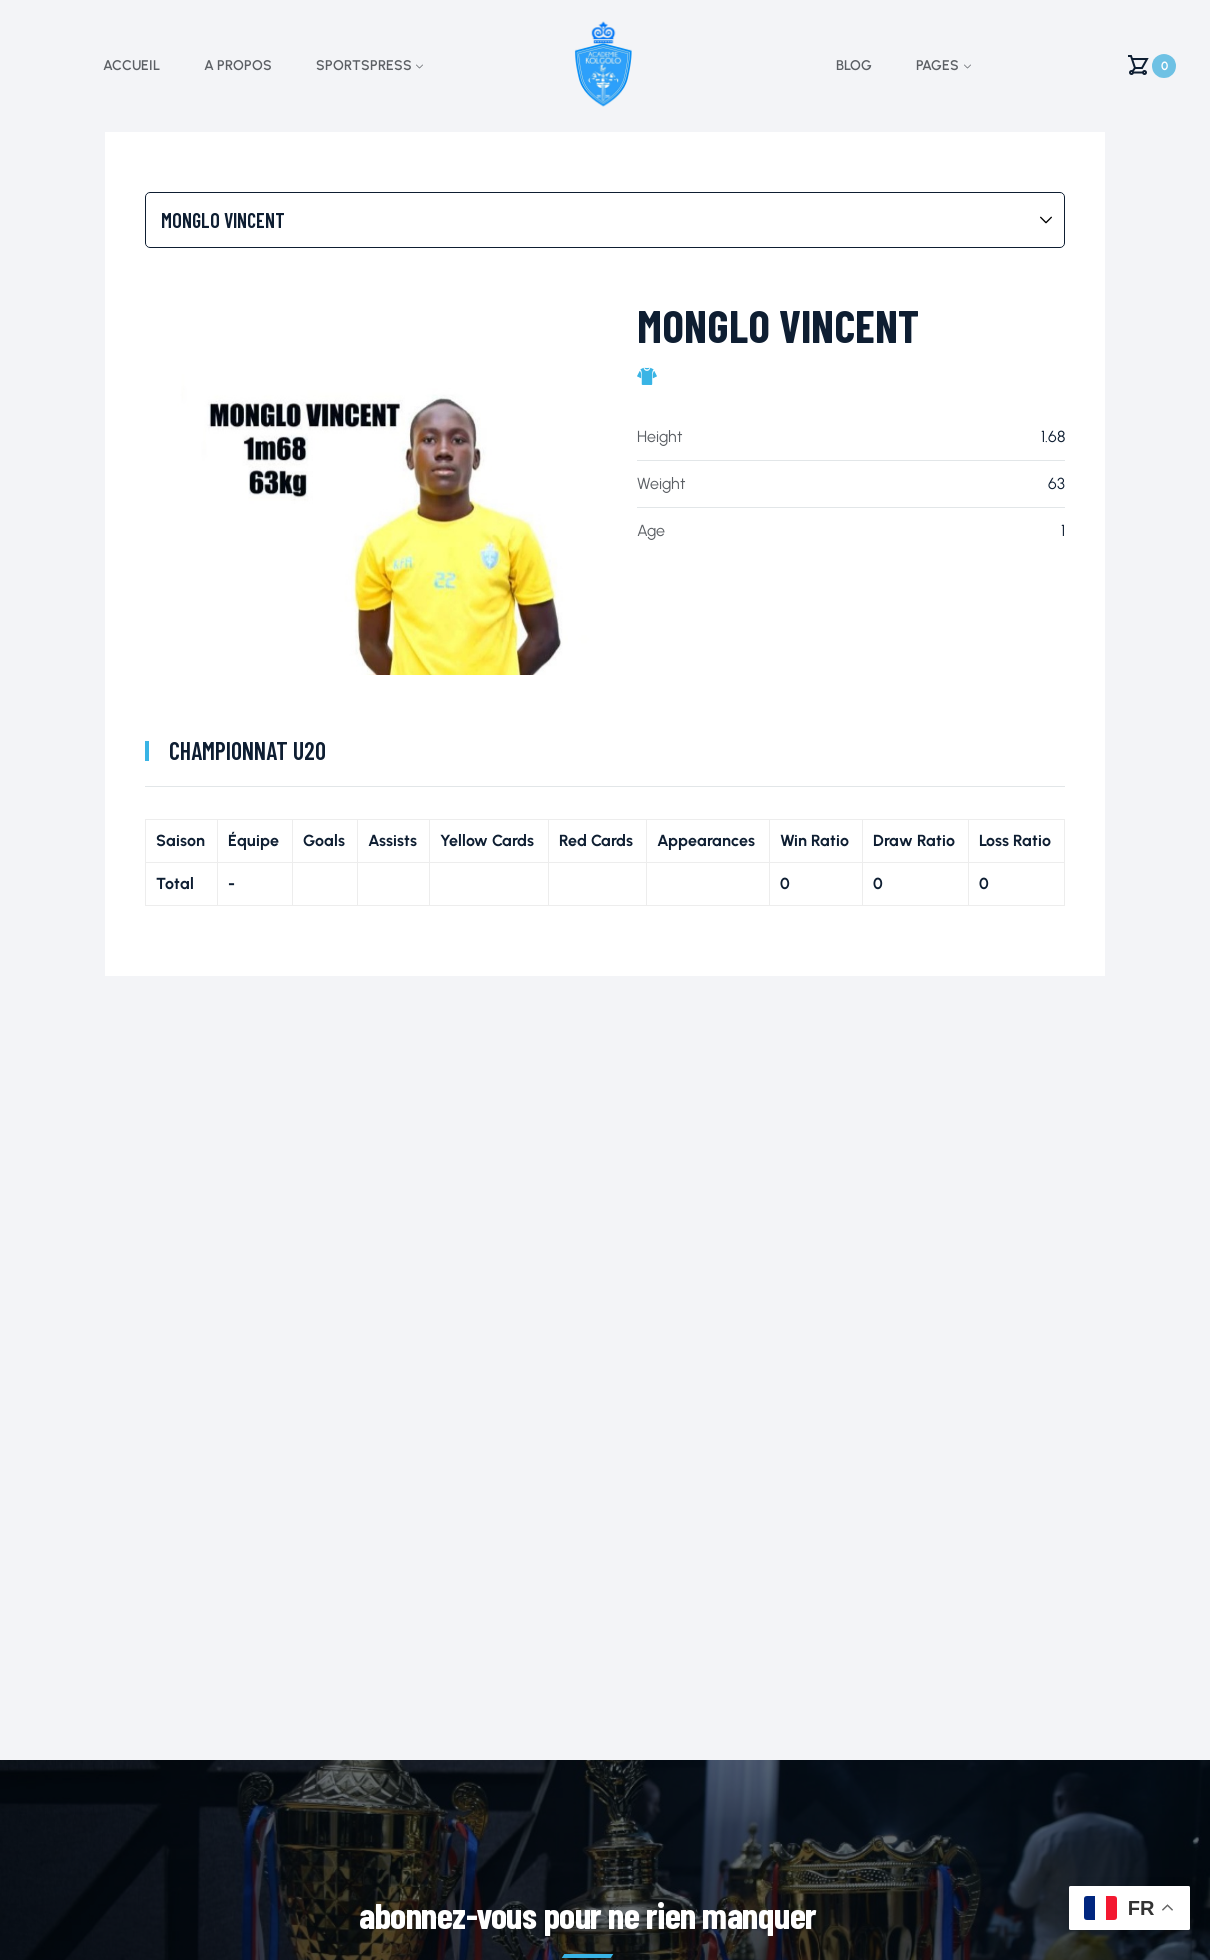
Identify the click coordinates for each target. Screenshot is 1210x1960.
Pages (937, 65)
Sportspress (364, 65)
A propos (238, 65)
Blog (854, 65)
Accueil (131, 65)
